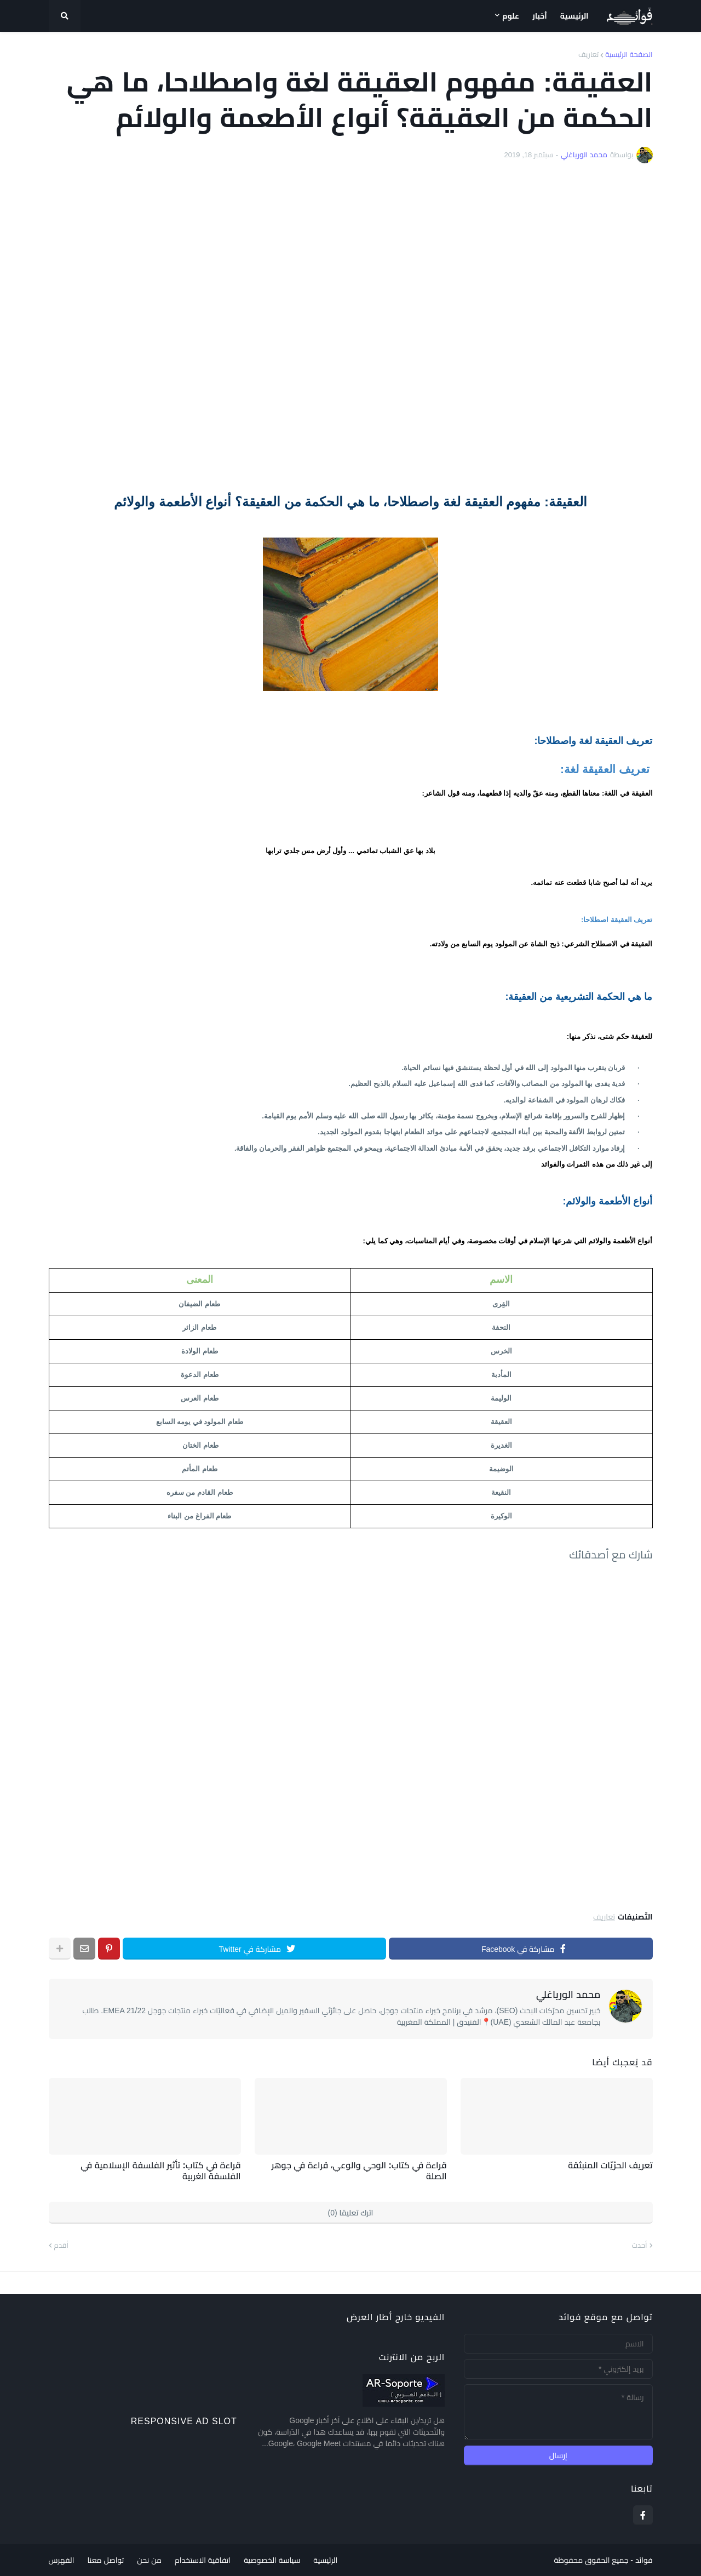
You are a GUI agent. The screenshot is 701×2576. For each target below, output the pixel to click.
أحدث (639, 2245)
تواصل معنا (105, 2560)
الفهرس (61, 2560)
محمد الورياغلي (568, 1994)
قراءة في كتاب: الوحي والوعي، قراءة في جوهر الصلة (359, 2171)
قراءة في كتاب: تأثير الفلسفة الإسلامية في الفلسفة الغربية (160, 2171)
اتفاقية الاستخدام (203, 2560)
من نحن (149, 2560)
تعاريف (588, 54)
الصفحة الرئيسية (628, 54)
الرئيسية (325, 2560)
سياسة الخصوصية (272, 2560)
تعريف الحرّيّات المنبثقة (610, 2165)
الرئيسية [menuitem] (574, 16)
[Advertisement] (351, 328)
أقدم (61, 2245)
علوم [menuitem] (510, 16)
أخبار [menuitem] (539, 16)
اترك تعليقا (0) (351, 2212)
